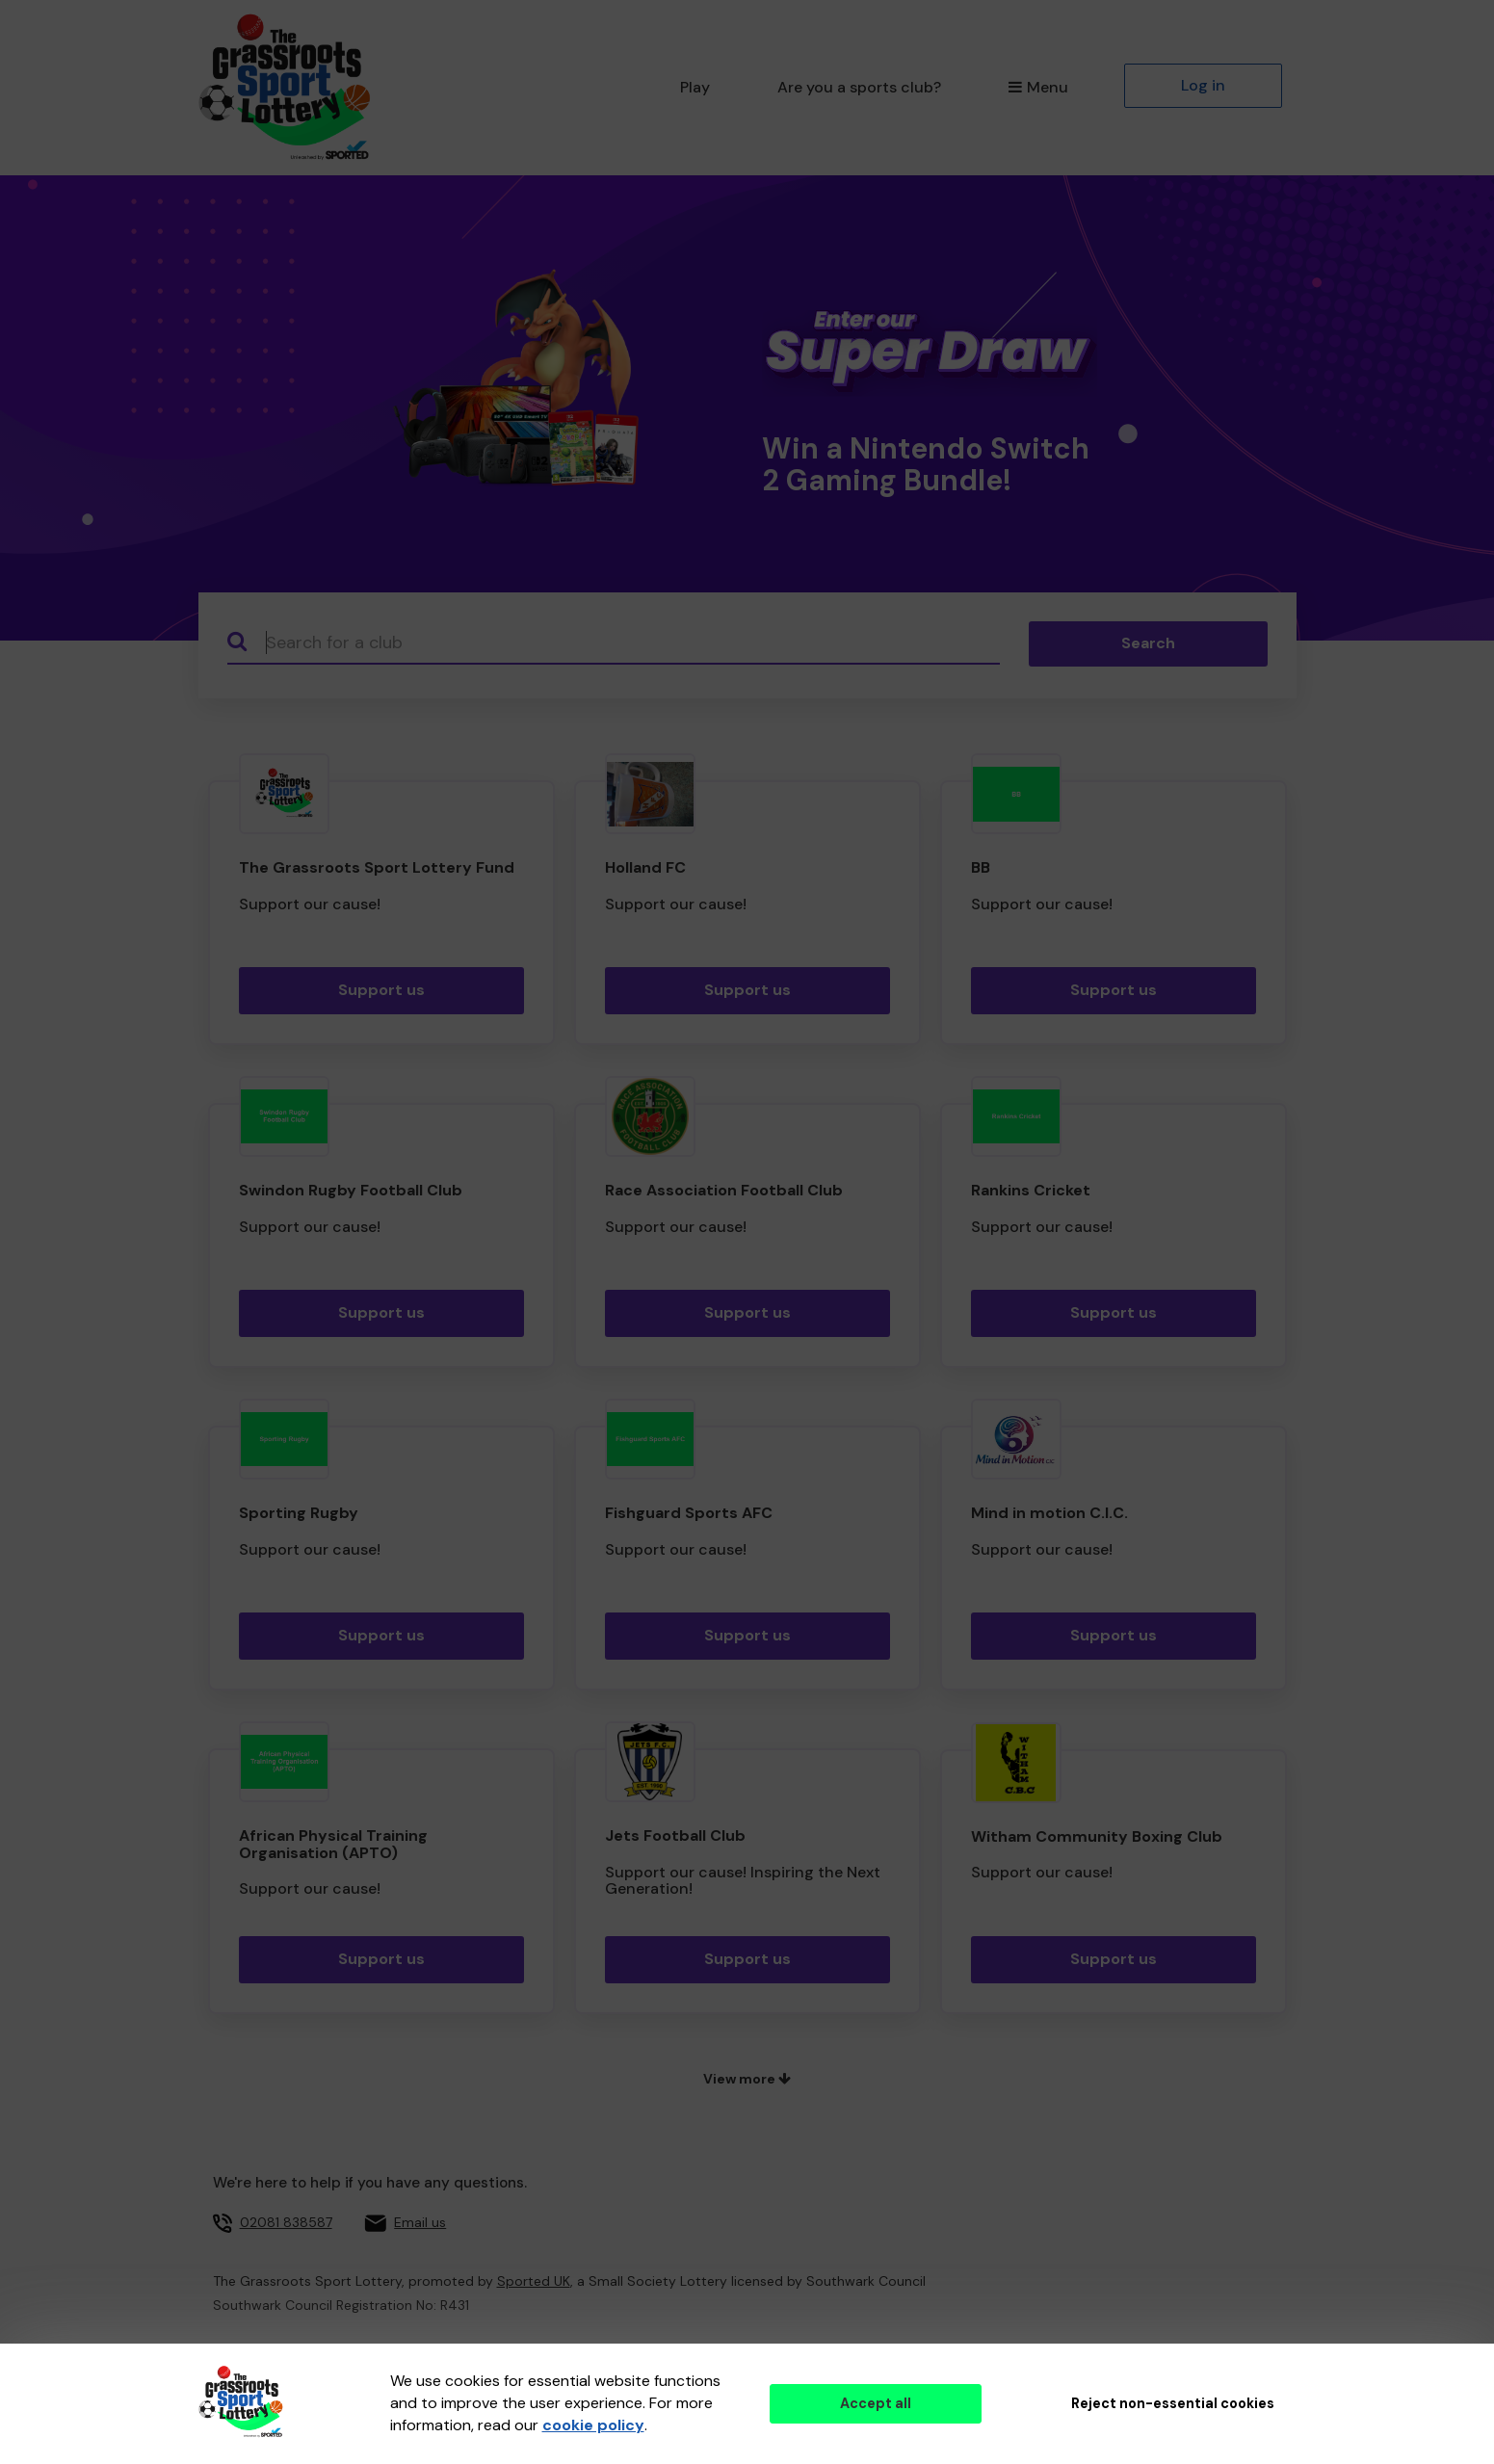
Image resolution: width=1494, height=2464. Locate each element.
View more (747, 2078)
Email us (420, 2222)
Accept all (875, 2403)
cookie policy (593, 2425)
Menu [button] (1038, 87)
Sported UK (533, 2281)
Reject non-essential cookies (1172, 2403)
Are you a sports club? (859, 87)
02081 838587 (286, 2222)
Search (1148, 643)
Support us (381, 990)
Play (695, 87)
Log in (1203, 85)
